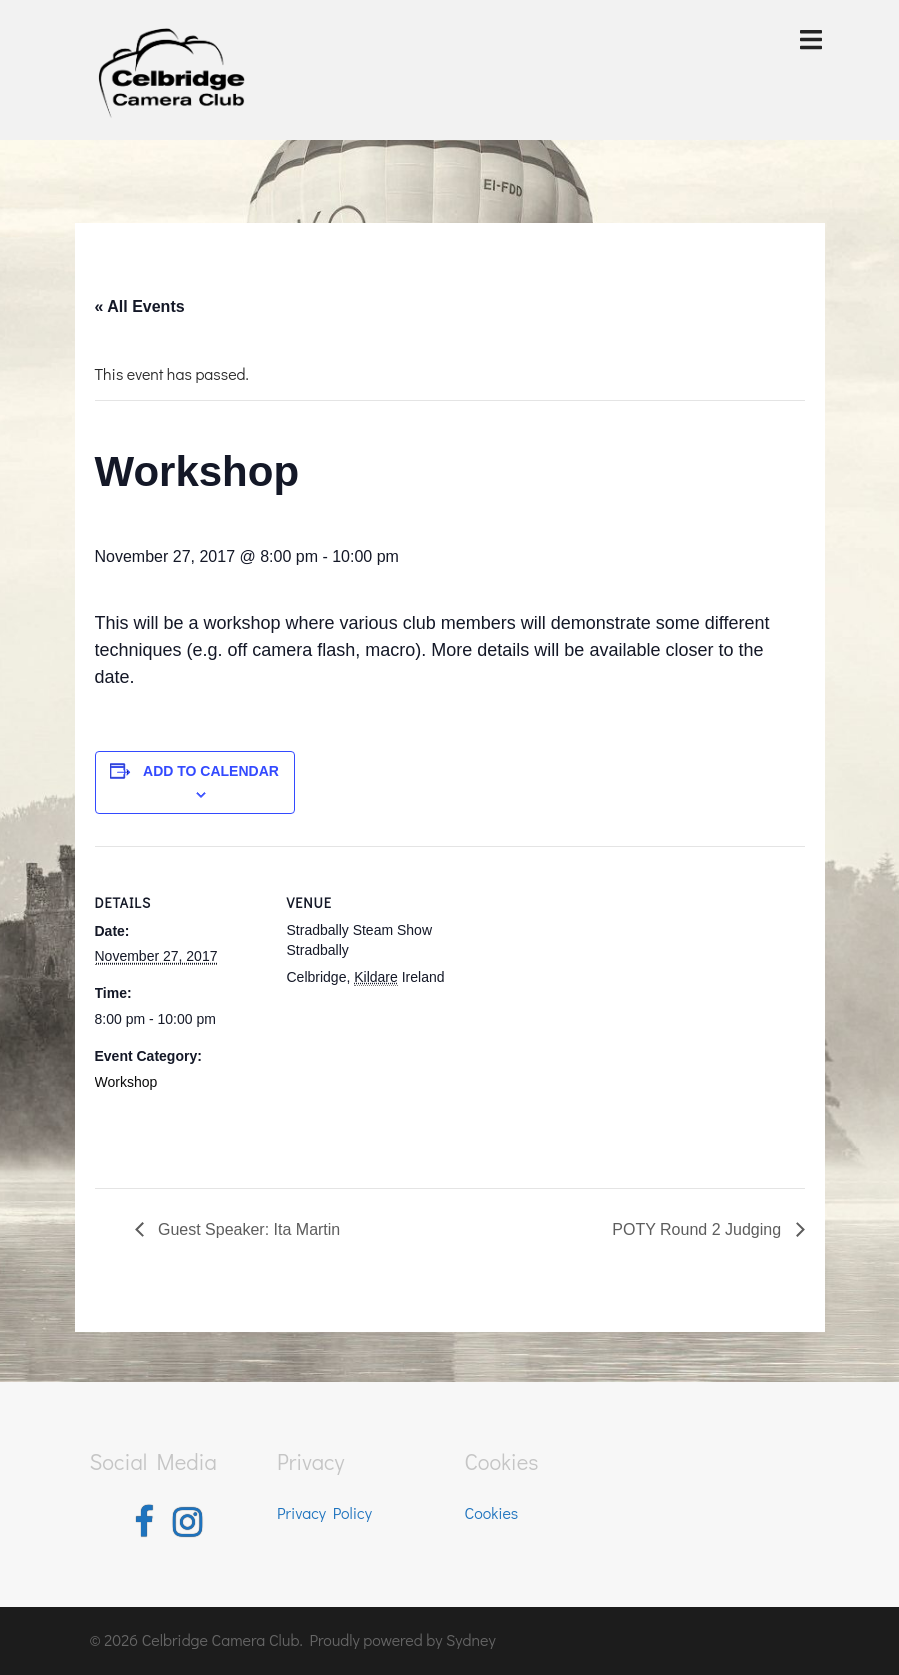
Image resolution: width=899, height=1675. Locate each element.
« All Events (140, 306)
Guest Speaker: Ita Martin (247, 1229)
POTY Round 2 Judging (698, 1229)
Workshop (126, 1082)
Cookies (492, 1512)
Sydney (471, 1639)
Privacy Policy (324, 1512)
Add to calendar (211, 771)
